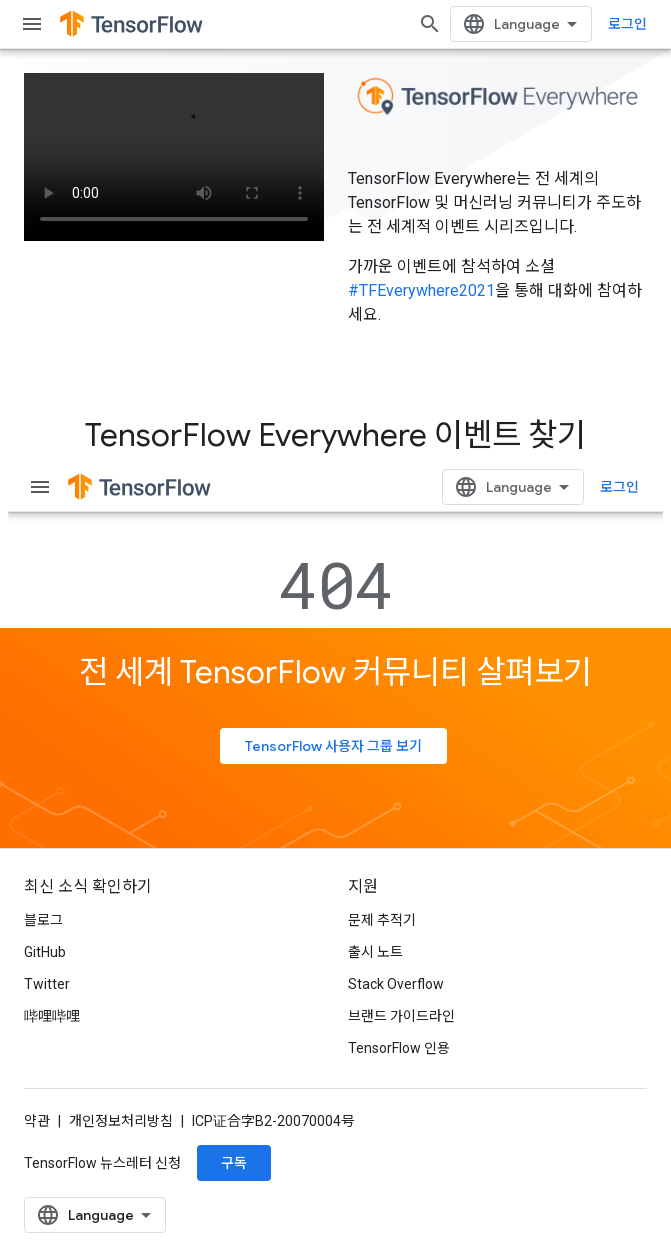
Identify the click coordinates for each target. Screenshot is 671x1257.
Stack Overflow (396, 984)
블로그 (43, 920)
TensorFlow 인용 (399, 1048)
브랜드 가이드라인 (401, 1016)
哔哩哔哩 (52, 1016)
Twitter (47, 984)
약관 (37, 1121)
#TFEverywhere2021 (421, 290)
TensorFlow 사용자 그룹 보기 (333, 746)
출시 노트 (375, 952)
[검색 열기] (430, 24)
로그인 (627, 24)
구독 (234, 1163)
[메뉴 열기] (32, 24)
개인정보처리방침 (121, 1121)
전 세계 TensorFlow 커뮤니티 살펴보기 (335, 672)
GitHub (45, 952)
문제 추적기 (382, 920)
